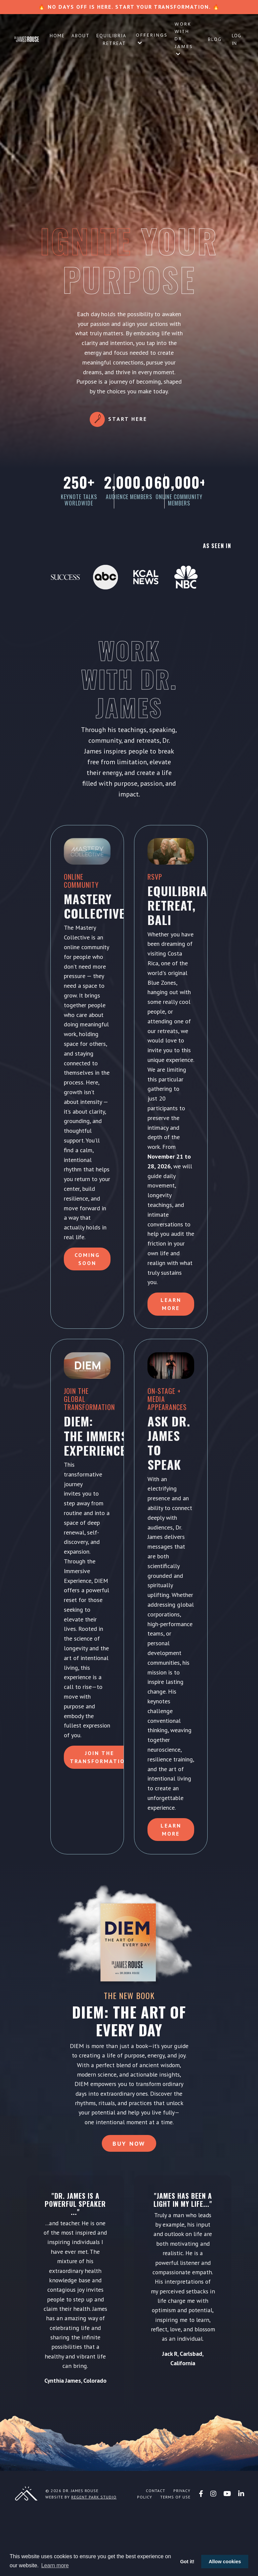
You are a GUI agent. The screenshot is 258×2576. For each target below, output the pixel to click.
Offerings (152, 38)
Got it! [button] (187, 2561)
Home (57, 36)
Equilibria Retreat (111, 39)
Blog (215, 39)
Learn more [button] (55, 2565)
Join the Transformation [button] (100, 1807)
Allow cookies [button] (225, 2561)
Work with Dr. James (183, 39)
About (81, 36)
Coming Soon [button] (87, 1289)
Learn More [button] (171, 1344)
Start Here (127, 419)
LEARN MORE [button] (171, 1880)
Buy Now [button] (129, 2202)
